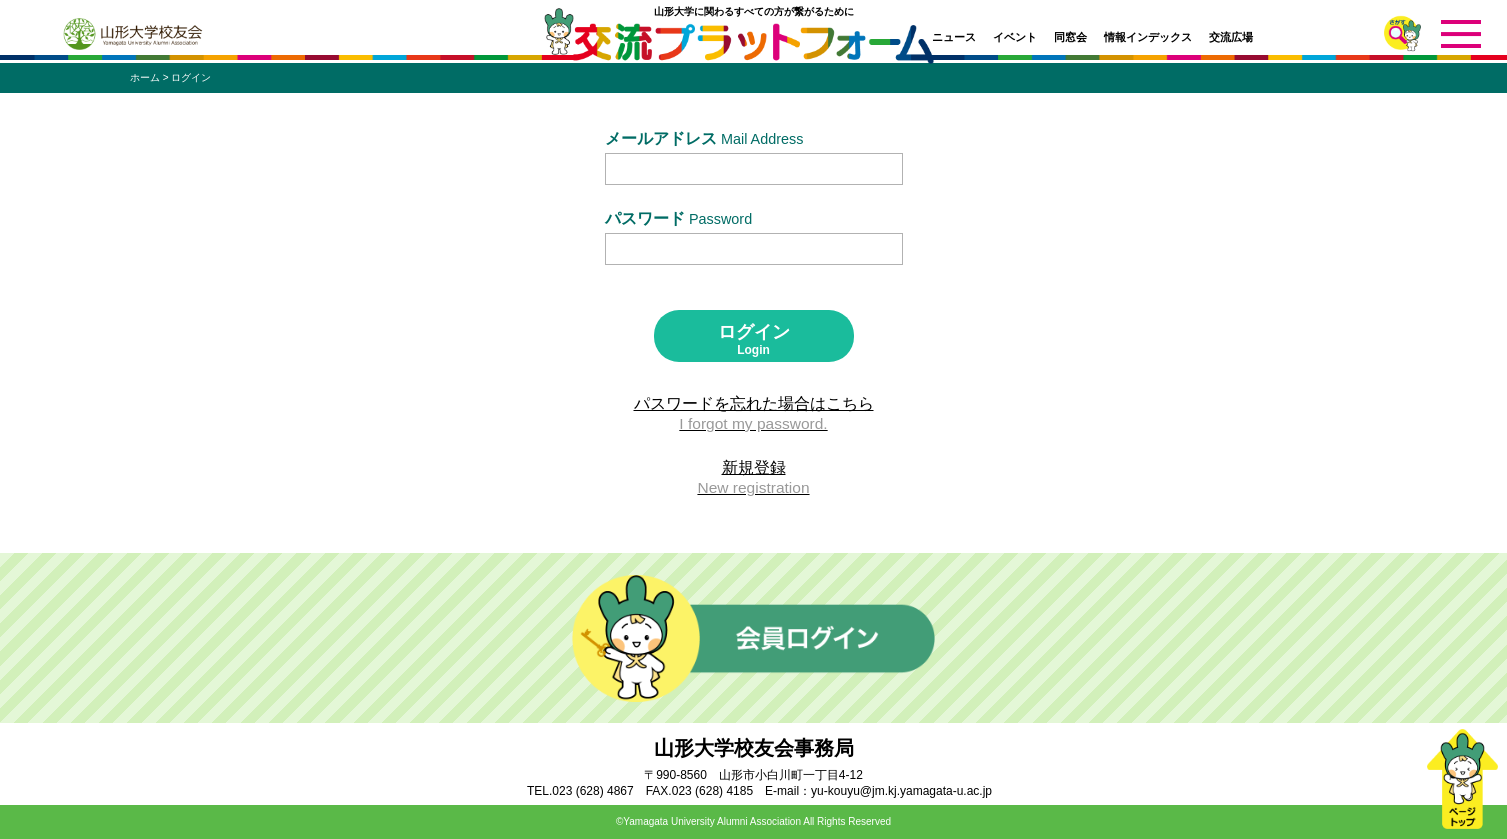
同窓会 (1070, 37)
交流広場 (1231, 37)
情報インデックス (1148, 37)
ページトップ (1462, 779)
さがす (1402, 33)
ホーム (145, 77)
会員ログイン (753, 638)
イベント (1015, 37)
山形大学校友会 (132, 34)
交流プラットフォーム (753, 47)
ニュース (954, 37)
